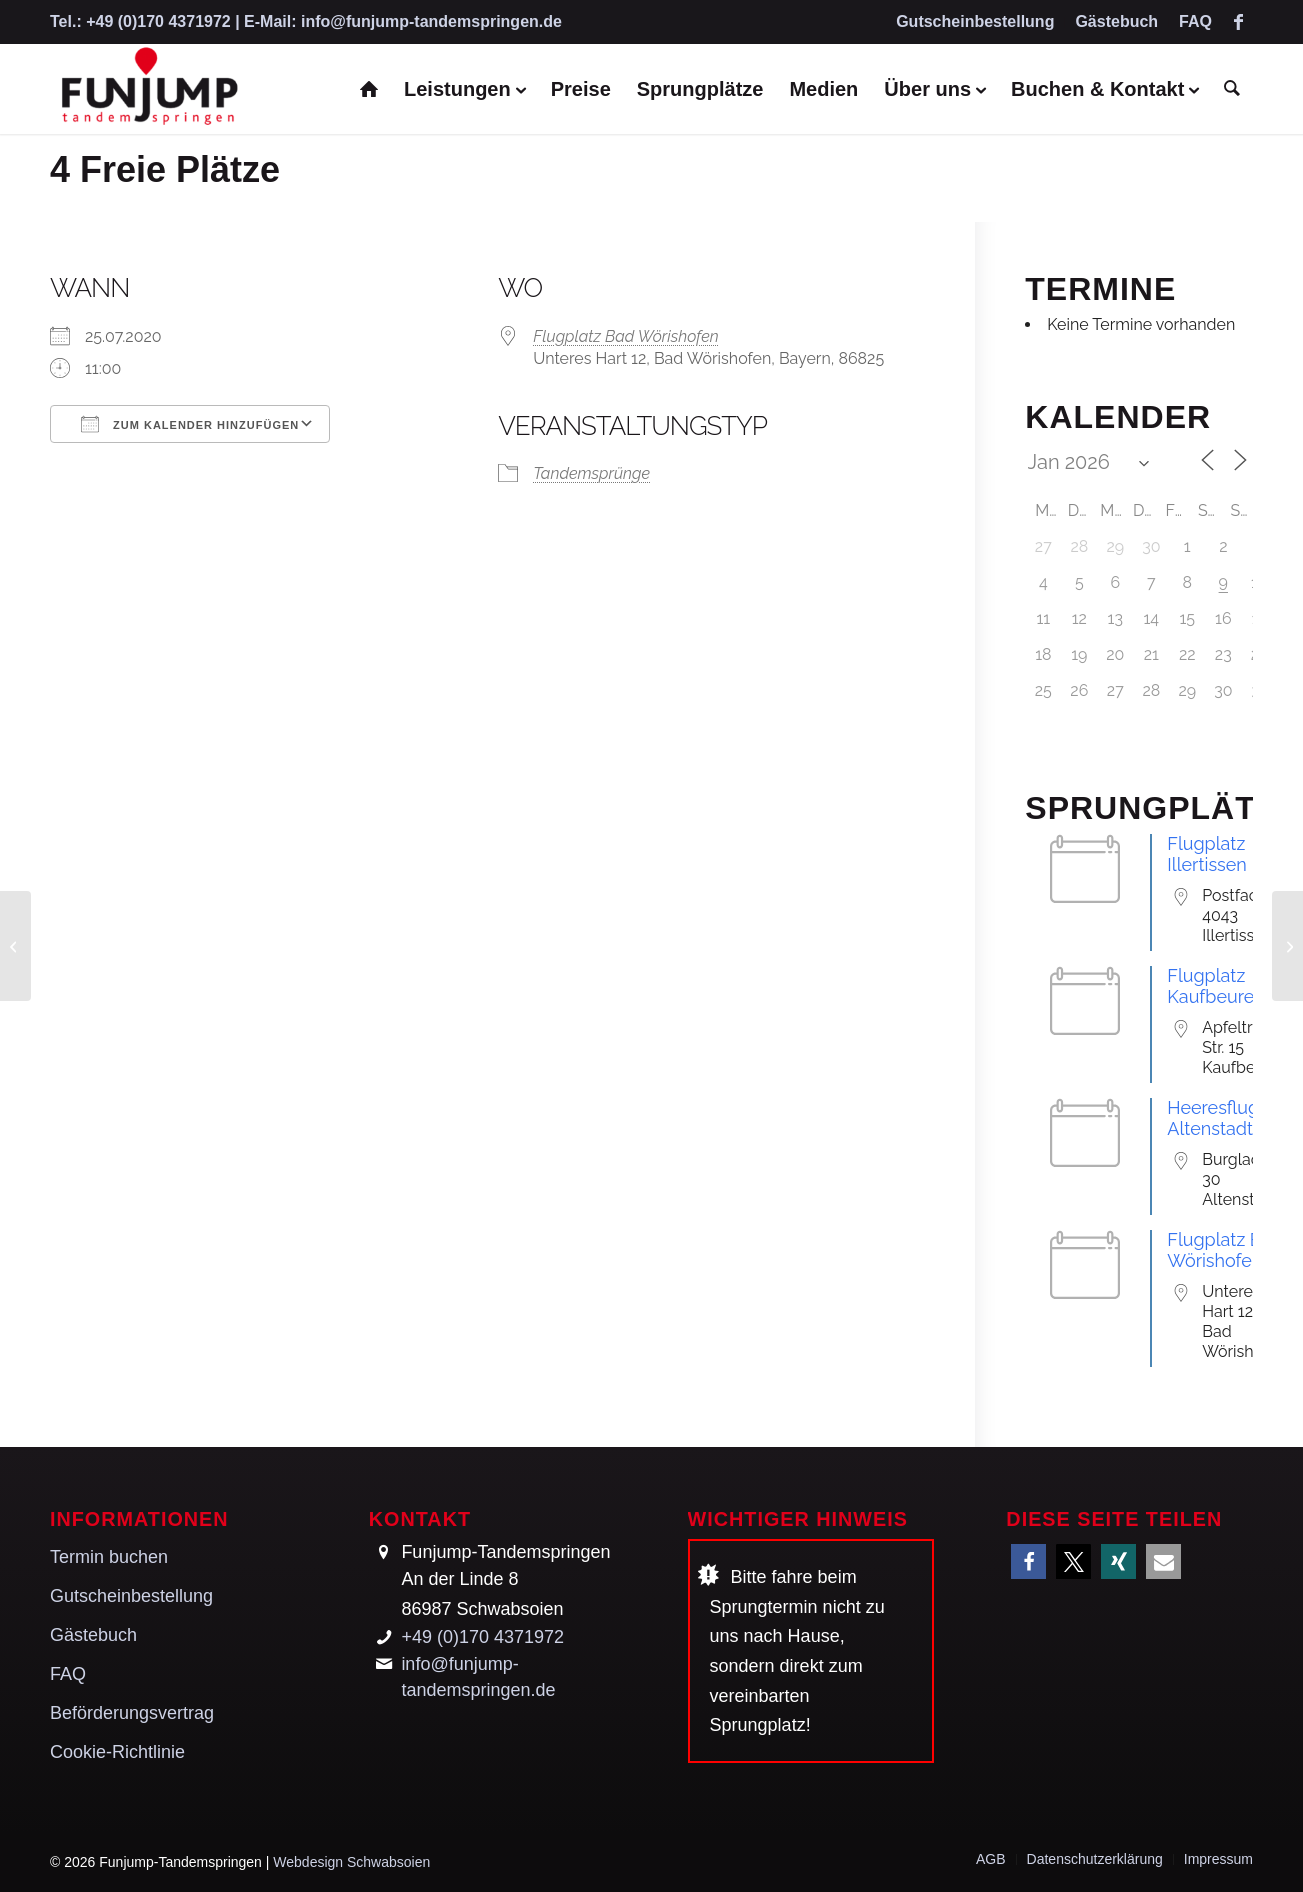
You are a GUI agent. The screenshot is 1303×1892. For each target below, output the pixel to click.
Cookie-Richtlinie (117, 1752)
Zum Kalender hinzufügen (190, 424)
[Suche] (1232, 89)
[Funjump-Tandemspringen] (148, 89)
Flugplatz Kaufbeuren (1215, 986)
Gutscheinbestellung (975, 21)
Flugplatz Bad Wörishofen (626, 336)
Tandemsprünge (591, 473)
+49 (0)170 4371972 (158, 21)
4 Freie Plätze (165, 169)
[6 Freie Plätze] (1287, 946)
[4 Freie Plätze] (15, 946)
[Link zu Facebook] (1238, 22)
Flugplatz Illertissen (1207, 854)
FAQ (1195, 21)
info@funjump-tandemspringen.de (431, 21)
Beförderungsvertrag (132, 1713)
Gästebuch (1116, 21)
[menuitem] (975, 22)
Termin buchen (109, 1557)
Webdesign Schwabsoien (351, 1862)
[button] (1028, 1561)
